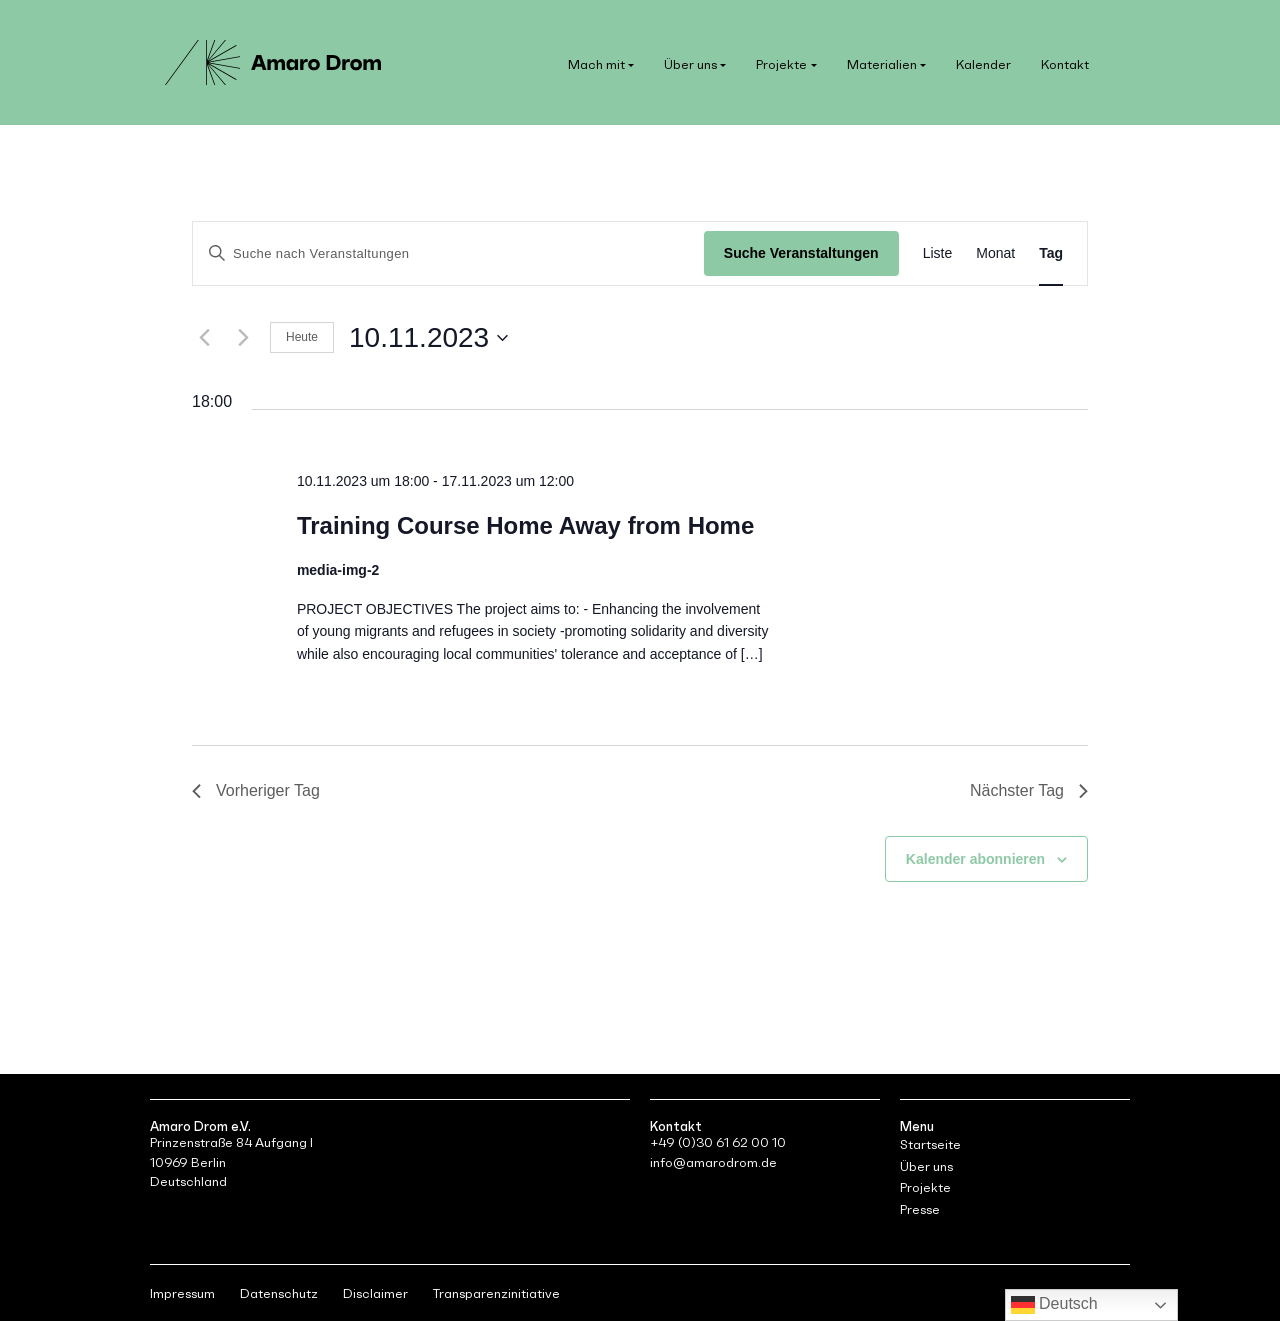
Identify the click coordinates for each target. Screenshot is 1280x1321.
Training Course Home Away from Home (525, 525)
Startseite (930, 1144)
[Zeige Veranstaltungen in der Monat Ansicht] (995, 253)
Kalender (983, 64)
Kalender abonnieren (975, 859)
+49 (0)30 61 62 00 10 (718, 1142)
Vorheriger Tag (256, 790)
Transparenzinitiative (496, 1293)
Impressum (182, 1293)
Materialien (882, 64)
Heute (302, 337)
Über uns (690, 64)
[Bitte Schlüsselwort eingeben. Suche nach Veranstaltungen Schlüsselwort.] (448, 253)
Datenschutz (279, 1293)
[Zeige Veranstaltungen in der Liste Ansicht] (938, 253)
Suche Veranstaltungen (801, 253)
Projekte (781, 64)
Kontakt (1065, 64)
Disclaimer (375, 1293)
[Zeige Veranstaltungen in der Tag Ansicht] (1051, 253)
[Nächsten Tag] (243, 338)
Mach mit (596, 64)
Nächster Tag (1029, 790)
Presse (920, 1209)
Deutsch (1054, 1305)
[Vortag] (204, 338)
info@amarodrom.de (713, 1162)
